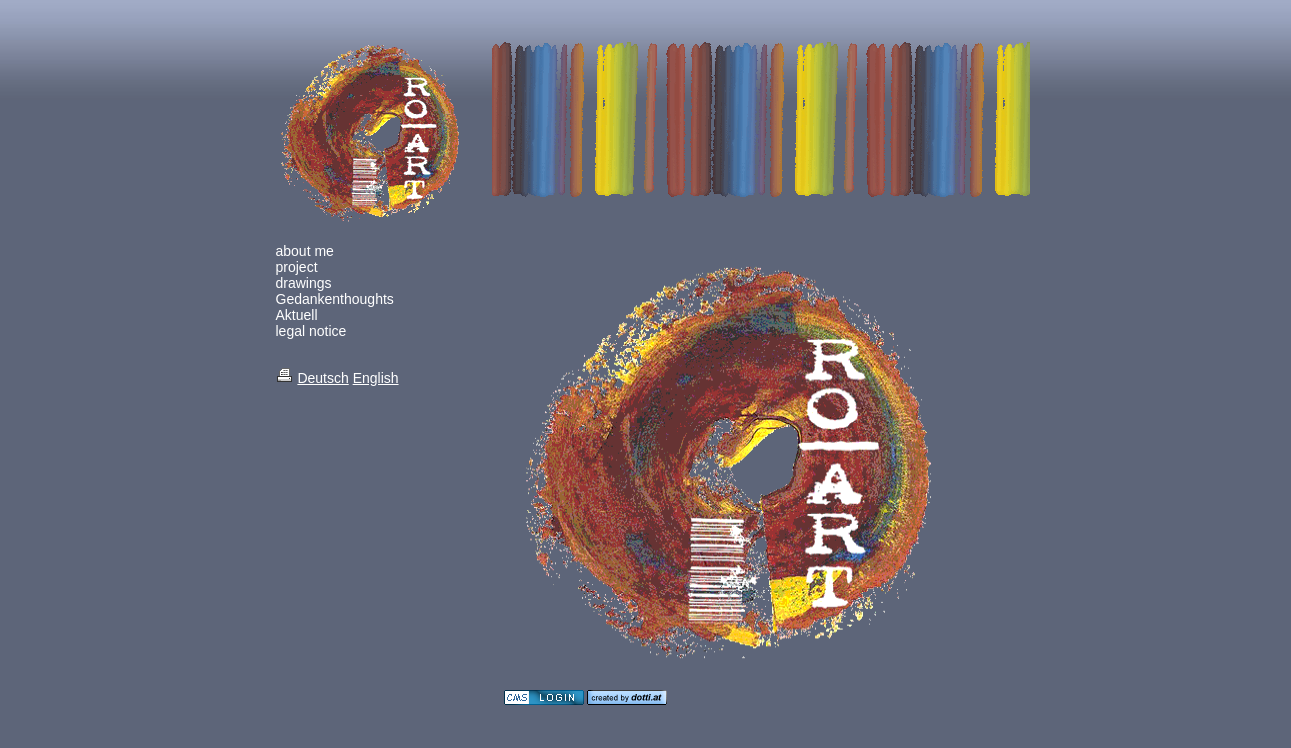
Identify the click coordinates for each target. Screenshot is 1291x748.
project (297, 267)
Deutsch (322, 378)
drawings (304, 283)
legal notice (311, 331)
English (376, 378)
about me (305, 251)
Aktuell (297, 315)
